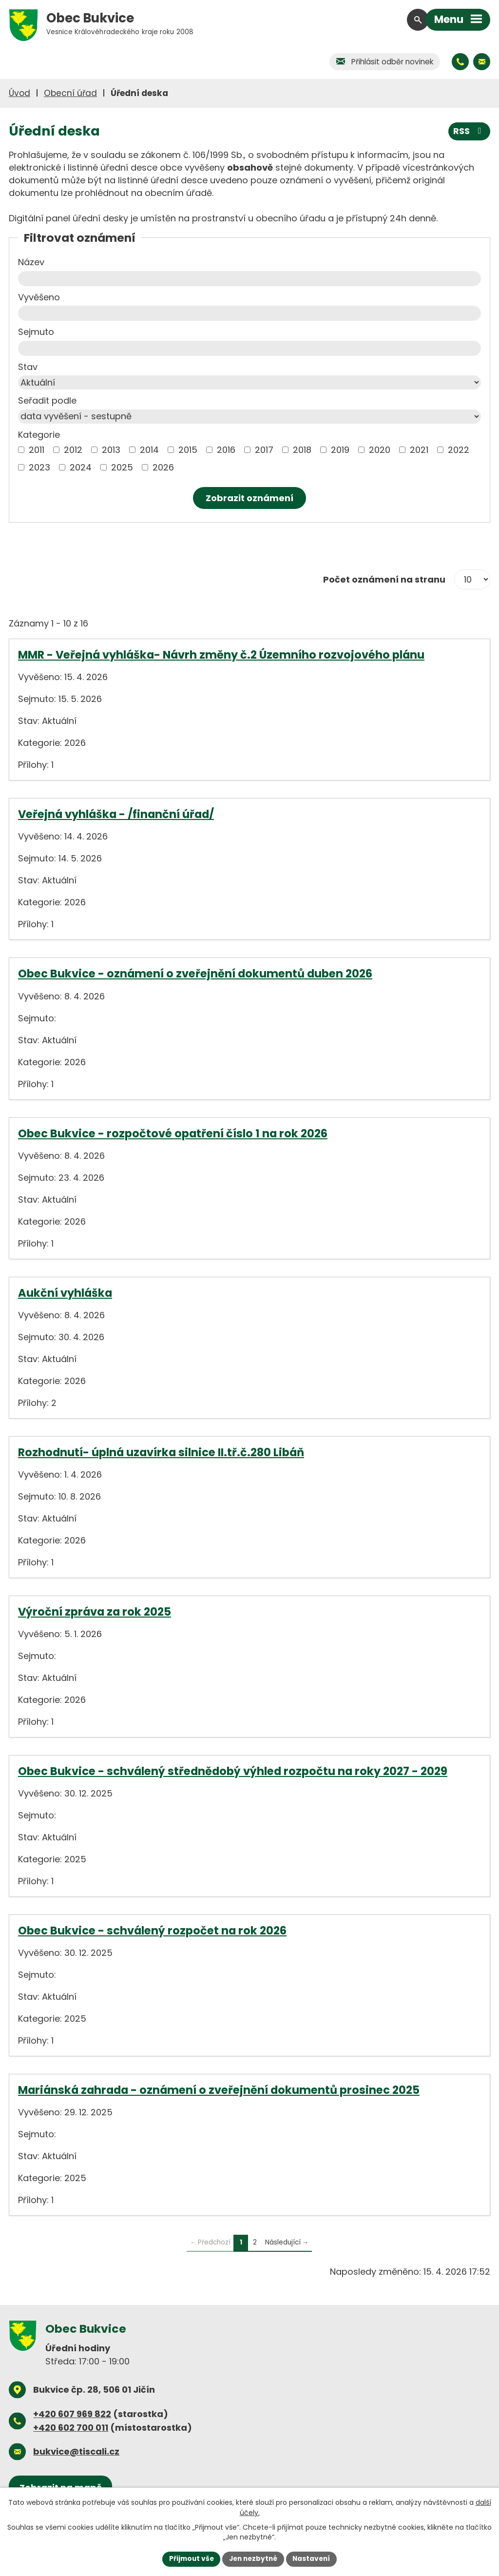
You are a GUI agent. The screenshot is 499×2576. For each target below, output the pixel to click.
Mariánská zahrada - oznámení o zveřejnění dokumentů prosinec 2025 (219, 2090)
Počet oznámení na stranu (384, 579)
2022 (458, 450)
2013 (111, 450)
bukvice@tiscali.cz (76, 2451)
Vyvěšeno (39, 297)
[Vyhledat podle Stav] (249, 382)
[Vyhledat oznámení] (249, 498)
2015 (187, 450)
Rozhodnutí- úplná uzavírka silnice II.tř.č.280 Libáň (161, 1452)
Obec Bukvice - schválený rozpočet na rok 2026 (152, 1930)
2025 (122, 467)
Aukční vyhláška (65, 1293)
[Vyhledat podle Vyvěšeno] (249, 313)
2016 (226, 450)
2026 (163, 467)
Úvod (19, 93)
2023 (39, 467)
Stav (28, 367)
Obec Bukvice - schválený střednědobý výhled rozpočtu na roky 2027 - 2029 (232, 1771)
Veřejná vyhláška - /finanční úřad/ (116, 814)
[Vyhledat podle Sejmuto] (249, 348)
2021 (419, 450)
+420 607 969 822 (72, 2414)
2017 (264, 450)
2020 (379, 450)
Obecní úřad (70, 93)
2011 (36, 450)
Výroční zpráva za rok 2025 (94, 1612)
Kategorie (39, 435)
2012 (73, 450)
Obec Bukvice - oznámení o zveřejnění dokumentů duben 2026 (195, 973)
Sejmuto (36, 332)
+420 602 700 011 (70, 2427)
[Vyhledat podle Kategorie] (21, 450)
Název (31, 262)
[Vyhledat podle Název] (249, 278)
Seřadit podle (47, 400)
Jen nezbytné (253, 2558)
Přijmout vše (189, 2558)
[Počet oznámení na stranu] (472, 579)
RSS (469, 131)
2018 (302, 450)
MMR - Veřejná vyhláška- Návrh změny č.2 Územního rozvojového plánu (221, 655)
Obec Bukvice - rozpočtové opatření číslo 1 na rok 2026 (172, 1133)
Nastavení (313, 2558)
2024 (81, 467)
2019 (340, 450)
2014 (149, 450)
